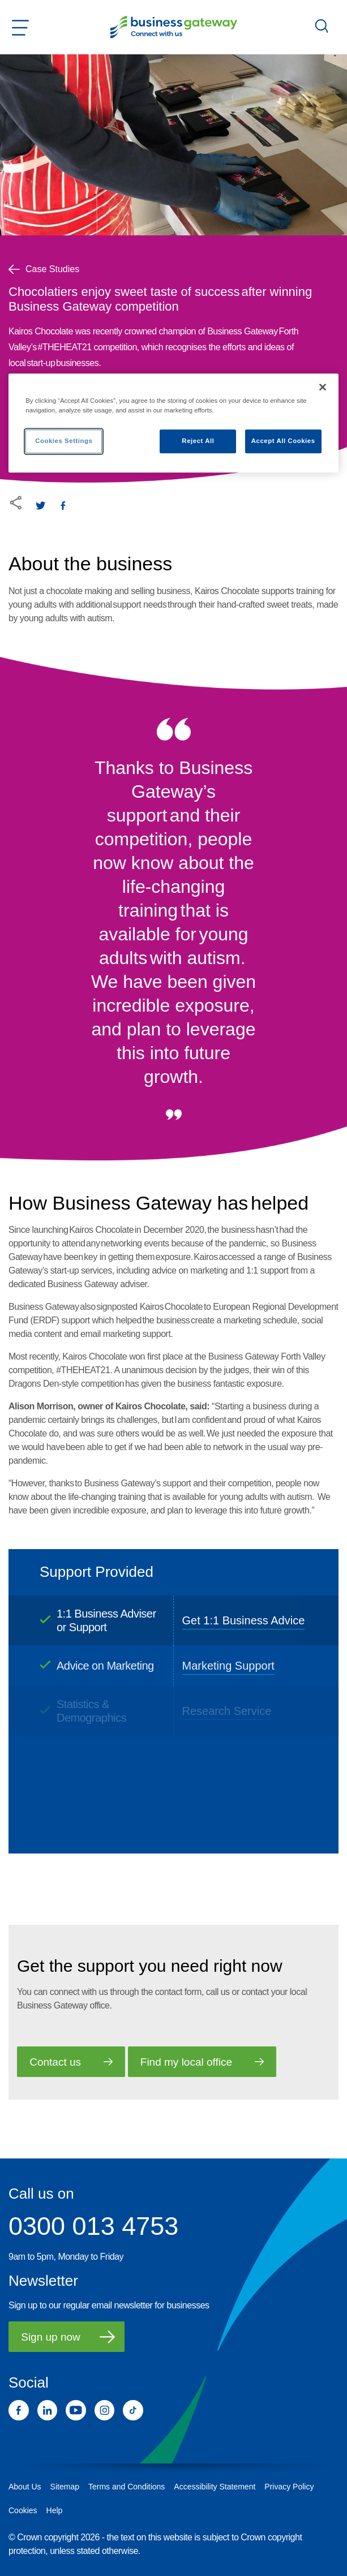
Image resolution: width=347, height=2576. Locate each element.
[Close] (322, 387)
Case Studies (43, 269)
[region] (173, 422)
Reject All (198, 440)
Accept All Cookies (283, 440)
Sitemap (64, 2486)
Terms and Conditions (126, 2486)
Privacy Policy (289, 2486)
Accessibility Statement (214, 2486)
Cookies (22, 2510)
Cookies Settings (63, 440)
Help (54, 2510)
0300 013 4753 (93, 2226)
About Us (24, 2486)
